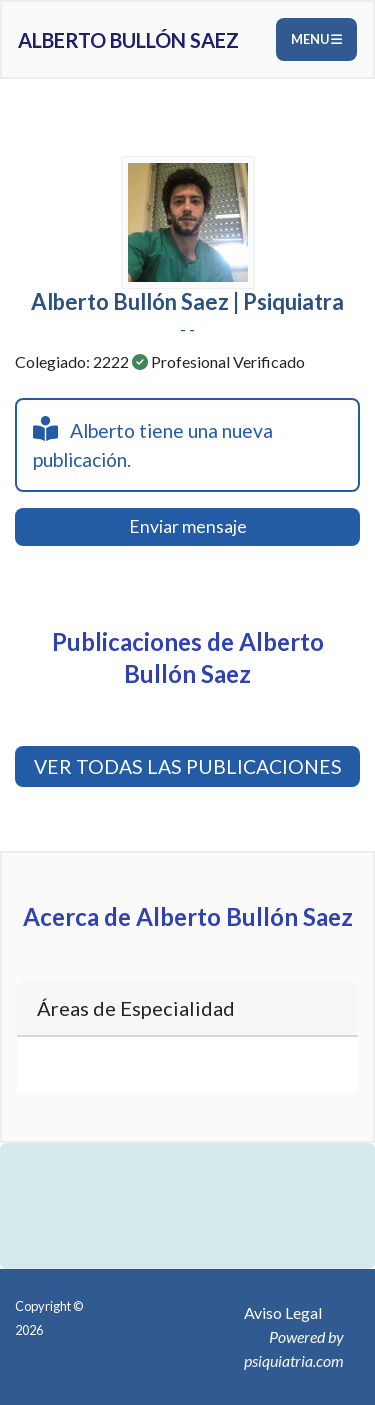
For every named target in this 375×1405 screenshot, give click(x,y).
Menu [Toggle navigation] (316, 39)
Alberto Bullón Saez (128, 40)
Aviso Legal (283, 1312)
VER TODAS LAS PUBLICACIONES (188, 766)
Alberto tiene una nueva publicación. (153, 443)
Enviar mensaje (188, 526)
